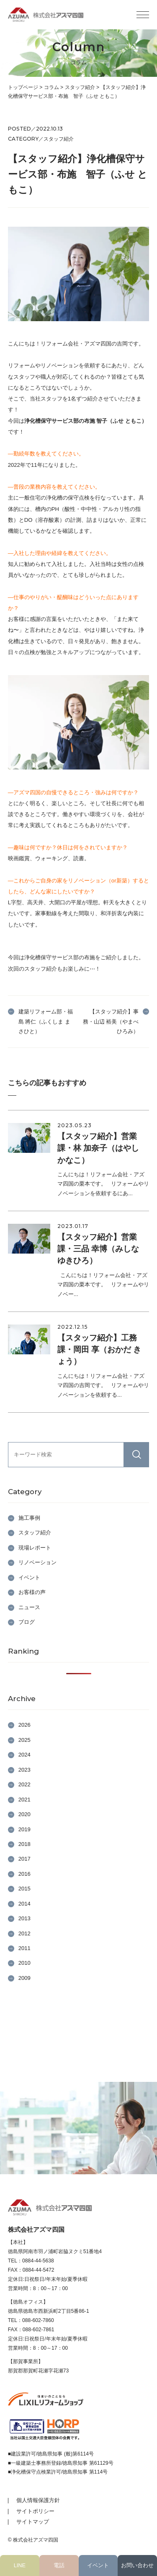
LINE (20, 2565)
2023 (24, 1770)
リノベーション (37, 1562)
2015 (24, 1888)
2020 (24, 1814)
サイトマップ (32, 2521)
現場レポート (34, 1548)
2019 (24, 1829)
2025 (24, 1740)
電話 (59, 2565)
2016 (24, 1874)
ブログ (26, 1622)
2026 (24, 1725)
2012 (24, 1933)
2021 (24, 1799)
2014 (24, 1904)
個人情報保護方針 (38, 2500)
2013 (24, 1918)
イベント (98, 2565)
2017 (24, 1859)
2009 (24, 1978)
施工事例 (29, 1518)
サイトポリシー (35, 2511)
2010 (24, 1963)
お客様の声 (32, 1592)
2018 (24, 1844)
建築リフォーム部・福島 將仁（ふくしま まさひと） (45, 1021)
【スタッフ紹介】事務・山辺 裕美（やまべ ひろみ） (111, 1021)
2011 (24, 1948)
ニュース (29, 1607)
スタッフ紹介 (34, 1532)
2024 (24, 1754)
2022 (24, 1784)
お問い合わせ (137, 2565)
